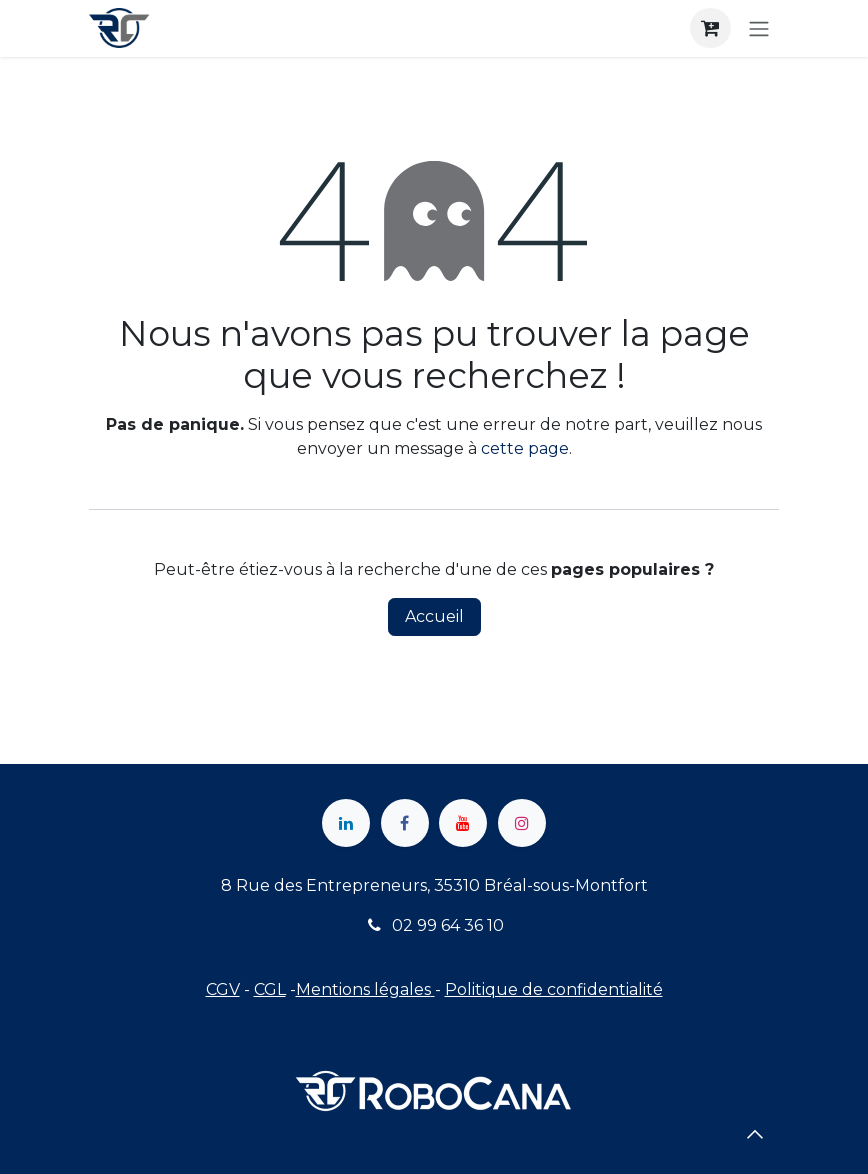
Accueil (434, 616)
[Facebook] (405, 823)
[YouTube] (463, 823)
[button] (755, 1134)
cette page (525, 448)
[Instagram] (522, 823)
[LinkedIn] (346, 823)
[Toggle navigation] (759, 28)
